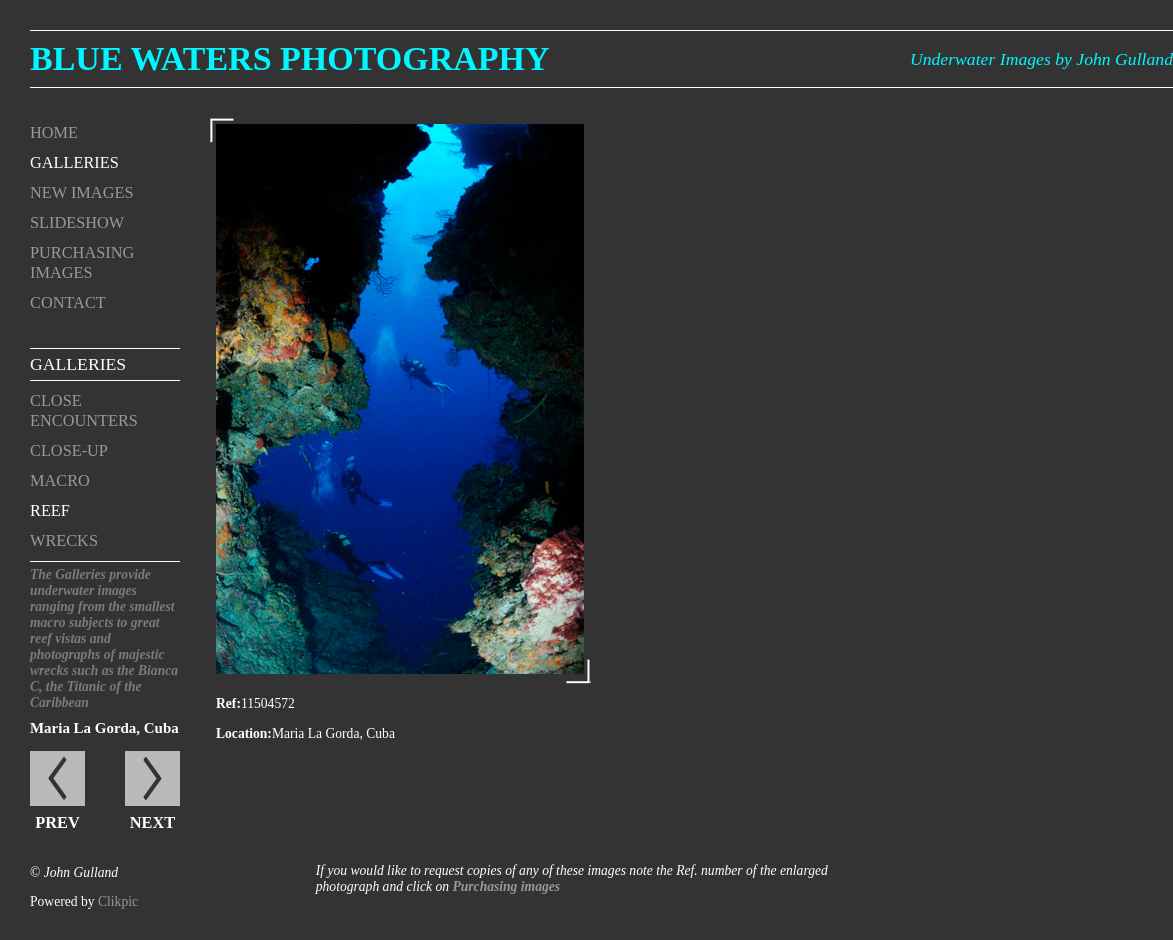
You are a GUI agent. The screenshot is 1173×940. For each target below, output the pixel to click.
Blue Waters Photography (290, 58)
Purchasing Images (82, 262)
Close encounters (84, 410)
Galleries (74, 162)
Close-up (69, 450)
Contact (68, 302)
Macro (60, 480)
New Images (81, 192)
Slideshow (77, 222)
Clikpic (118, 901)
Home (54, 132)
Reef (50, 510)
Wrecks (64, 540)
